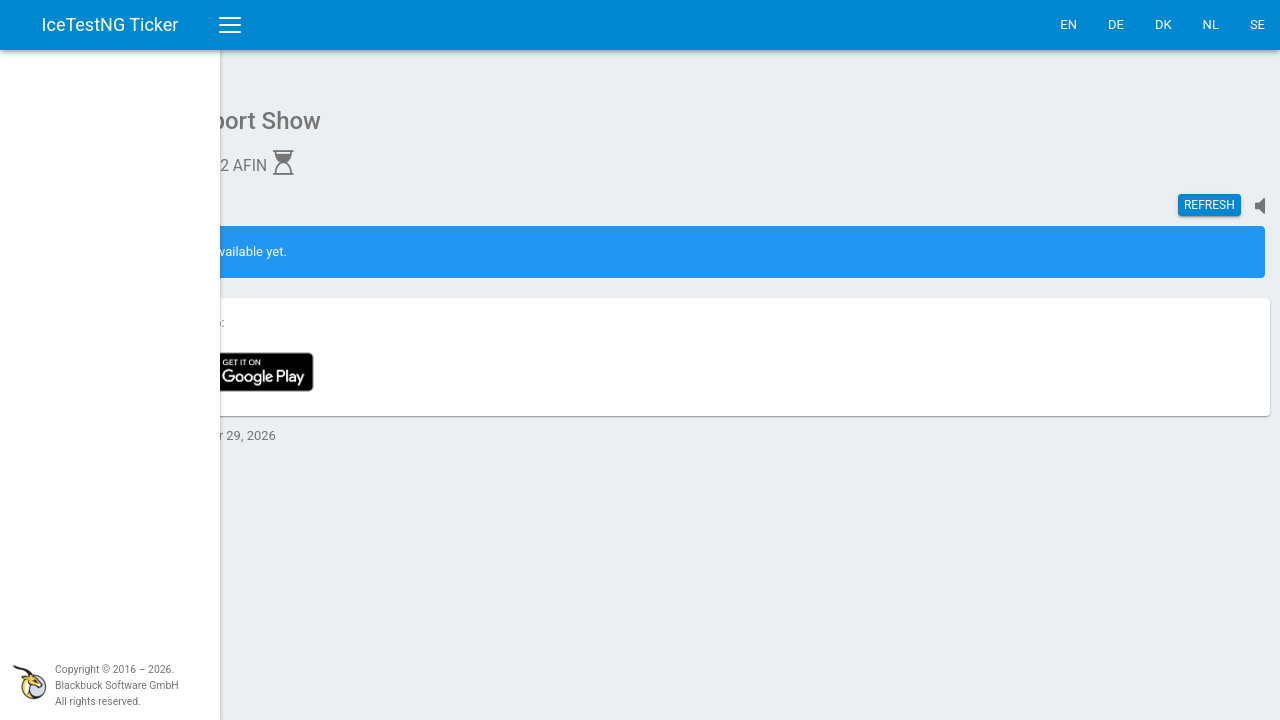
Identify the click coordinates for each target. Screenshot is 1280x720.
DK (1163, 24)
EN (1068, 24)
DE (1116, 24)
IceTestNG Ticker (110, 24)
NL (1211, 24)
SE (1257, 24)
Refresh (1209, 195)
